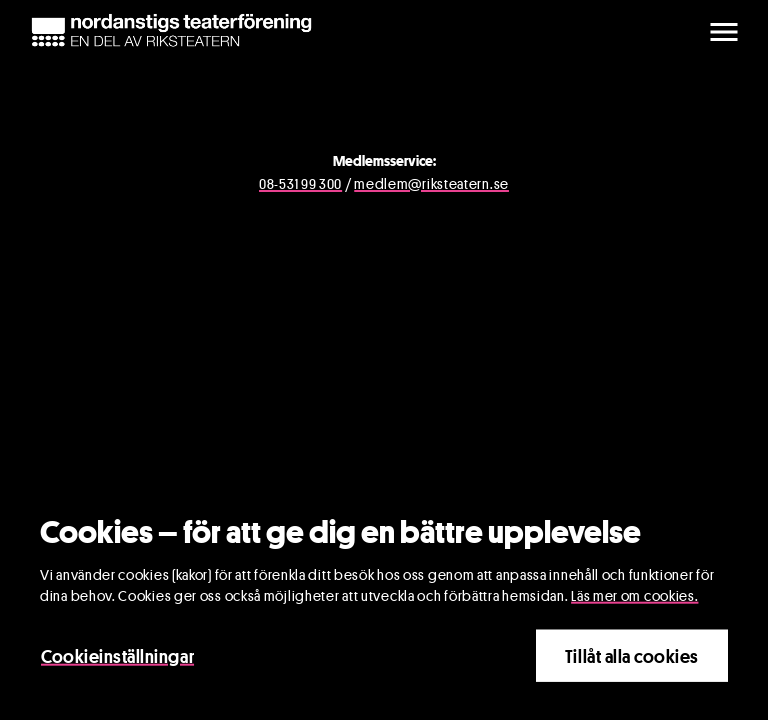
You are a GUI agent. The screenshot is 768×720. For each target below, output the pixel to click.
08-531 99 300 (300, 183)
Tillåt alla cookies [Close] (632, 658)
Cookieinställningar (117, 658)
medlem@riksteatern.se (431, 183)
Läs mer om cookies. (634, 597)
